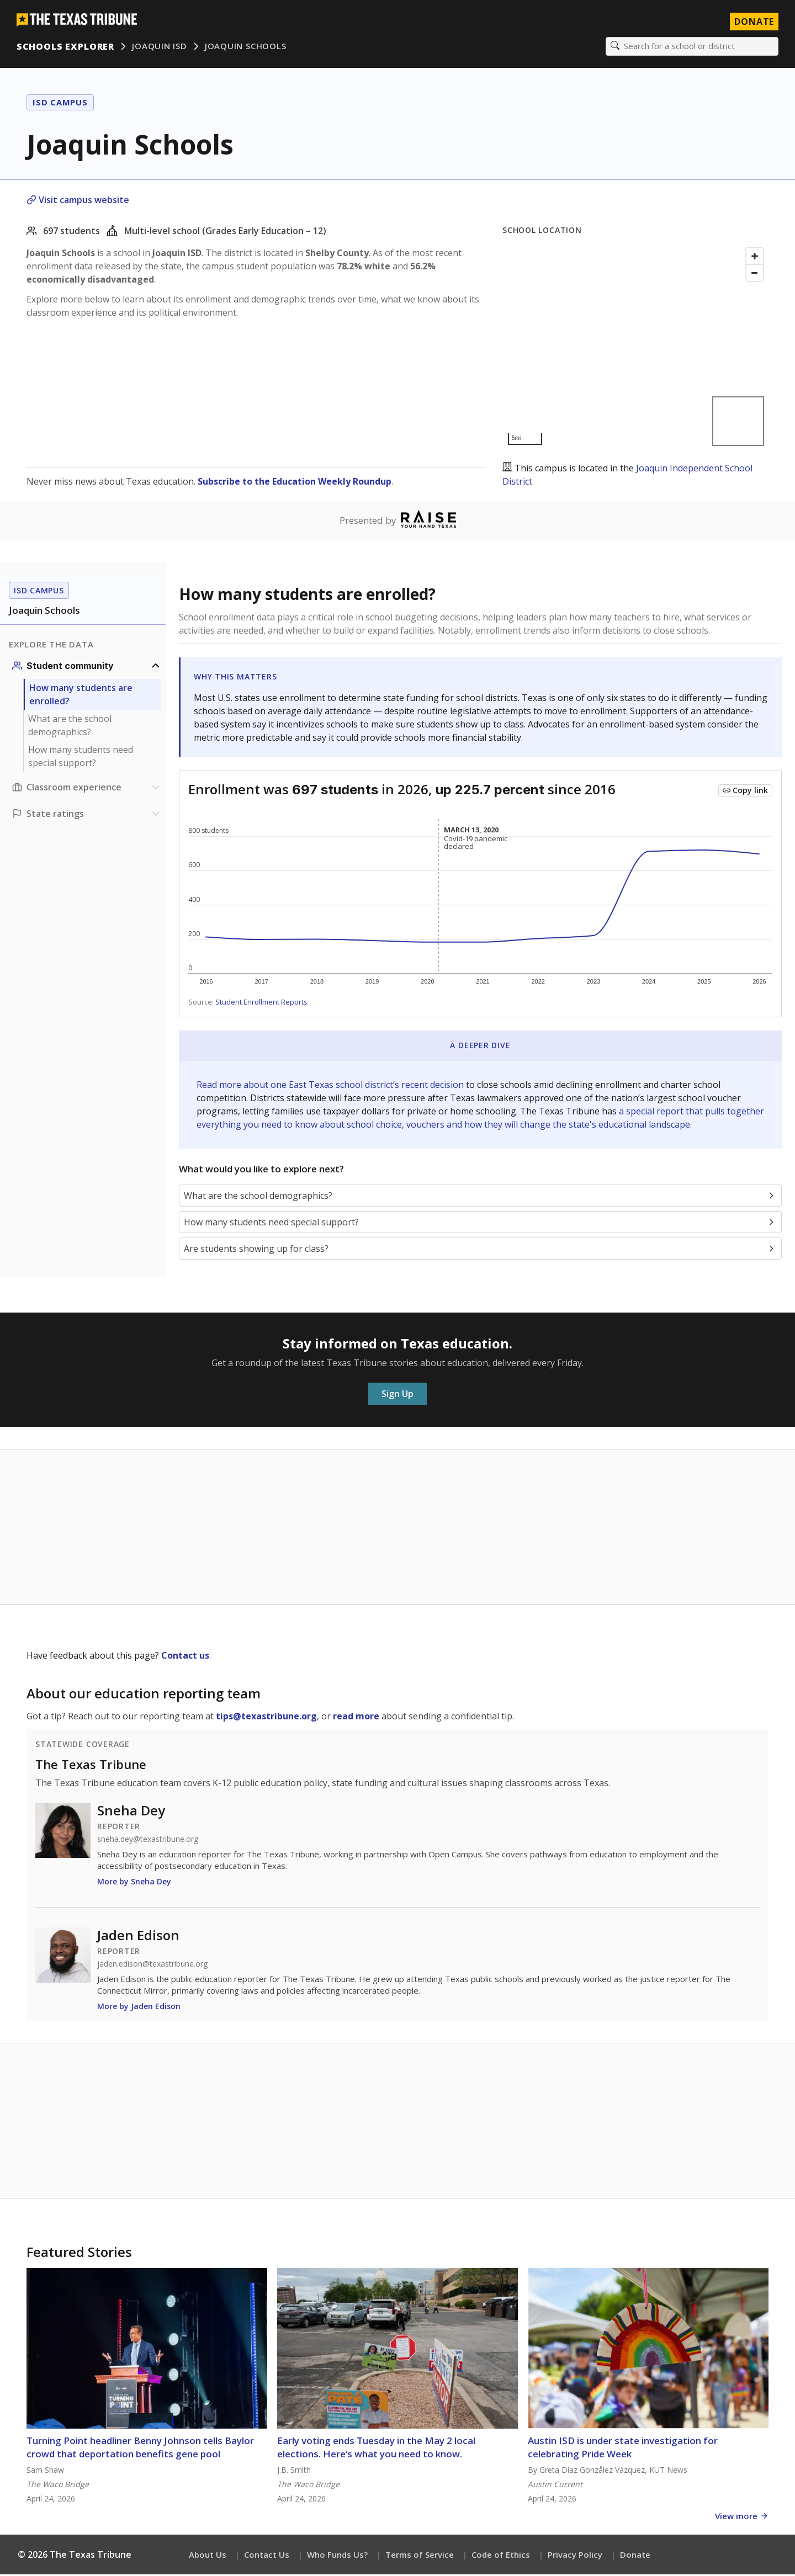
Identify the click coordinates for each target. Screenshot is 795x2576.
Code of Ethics (500, 2556)
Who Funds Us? (337, 2556)
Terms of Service (419, 2556)
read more (356, 1718)
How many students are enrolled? (80, 696)
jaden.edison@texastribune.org (152, 1965)
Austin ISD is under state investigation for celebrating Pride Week (623, 2449)
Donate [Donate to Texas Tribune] (753, 22)
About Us (207, 2556)
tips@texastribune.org (266, 1718)
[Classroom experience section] (87, 789)
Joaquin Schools (247, 46)
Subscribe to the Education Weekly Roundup (294, 482)
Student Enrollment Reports (261, 1003)
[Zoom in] (754, 257)
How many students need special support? (80, 758)
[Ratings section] (87, 815)
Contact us (185, 1657)
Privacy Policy (575, 2556)
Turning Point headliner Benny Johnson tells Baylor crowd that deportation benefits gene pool (140, 2449)
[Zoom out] (754, 273)
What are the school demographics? (70, 727)
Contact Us (266, 2556)
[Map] (635, 347)
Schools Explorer (66, 47)
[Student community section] (87, 667)
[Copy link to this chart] (745, 792)
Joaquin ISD (160, 46)
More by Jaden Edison (139, 2008)
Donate (635, 2556)
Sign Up (397, 1395)
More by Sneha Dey (134, 1883)
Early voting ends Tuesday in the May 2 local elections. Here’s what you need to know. (376, 2449)
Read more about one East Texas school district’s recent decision (331, 1086)
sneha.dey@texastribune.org (147, 1841)
